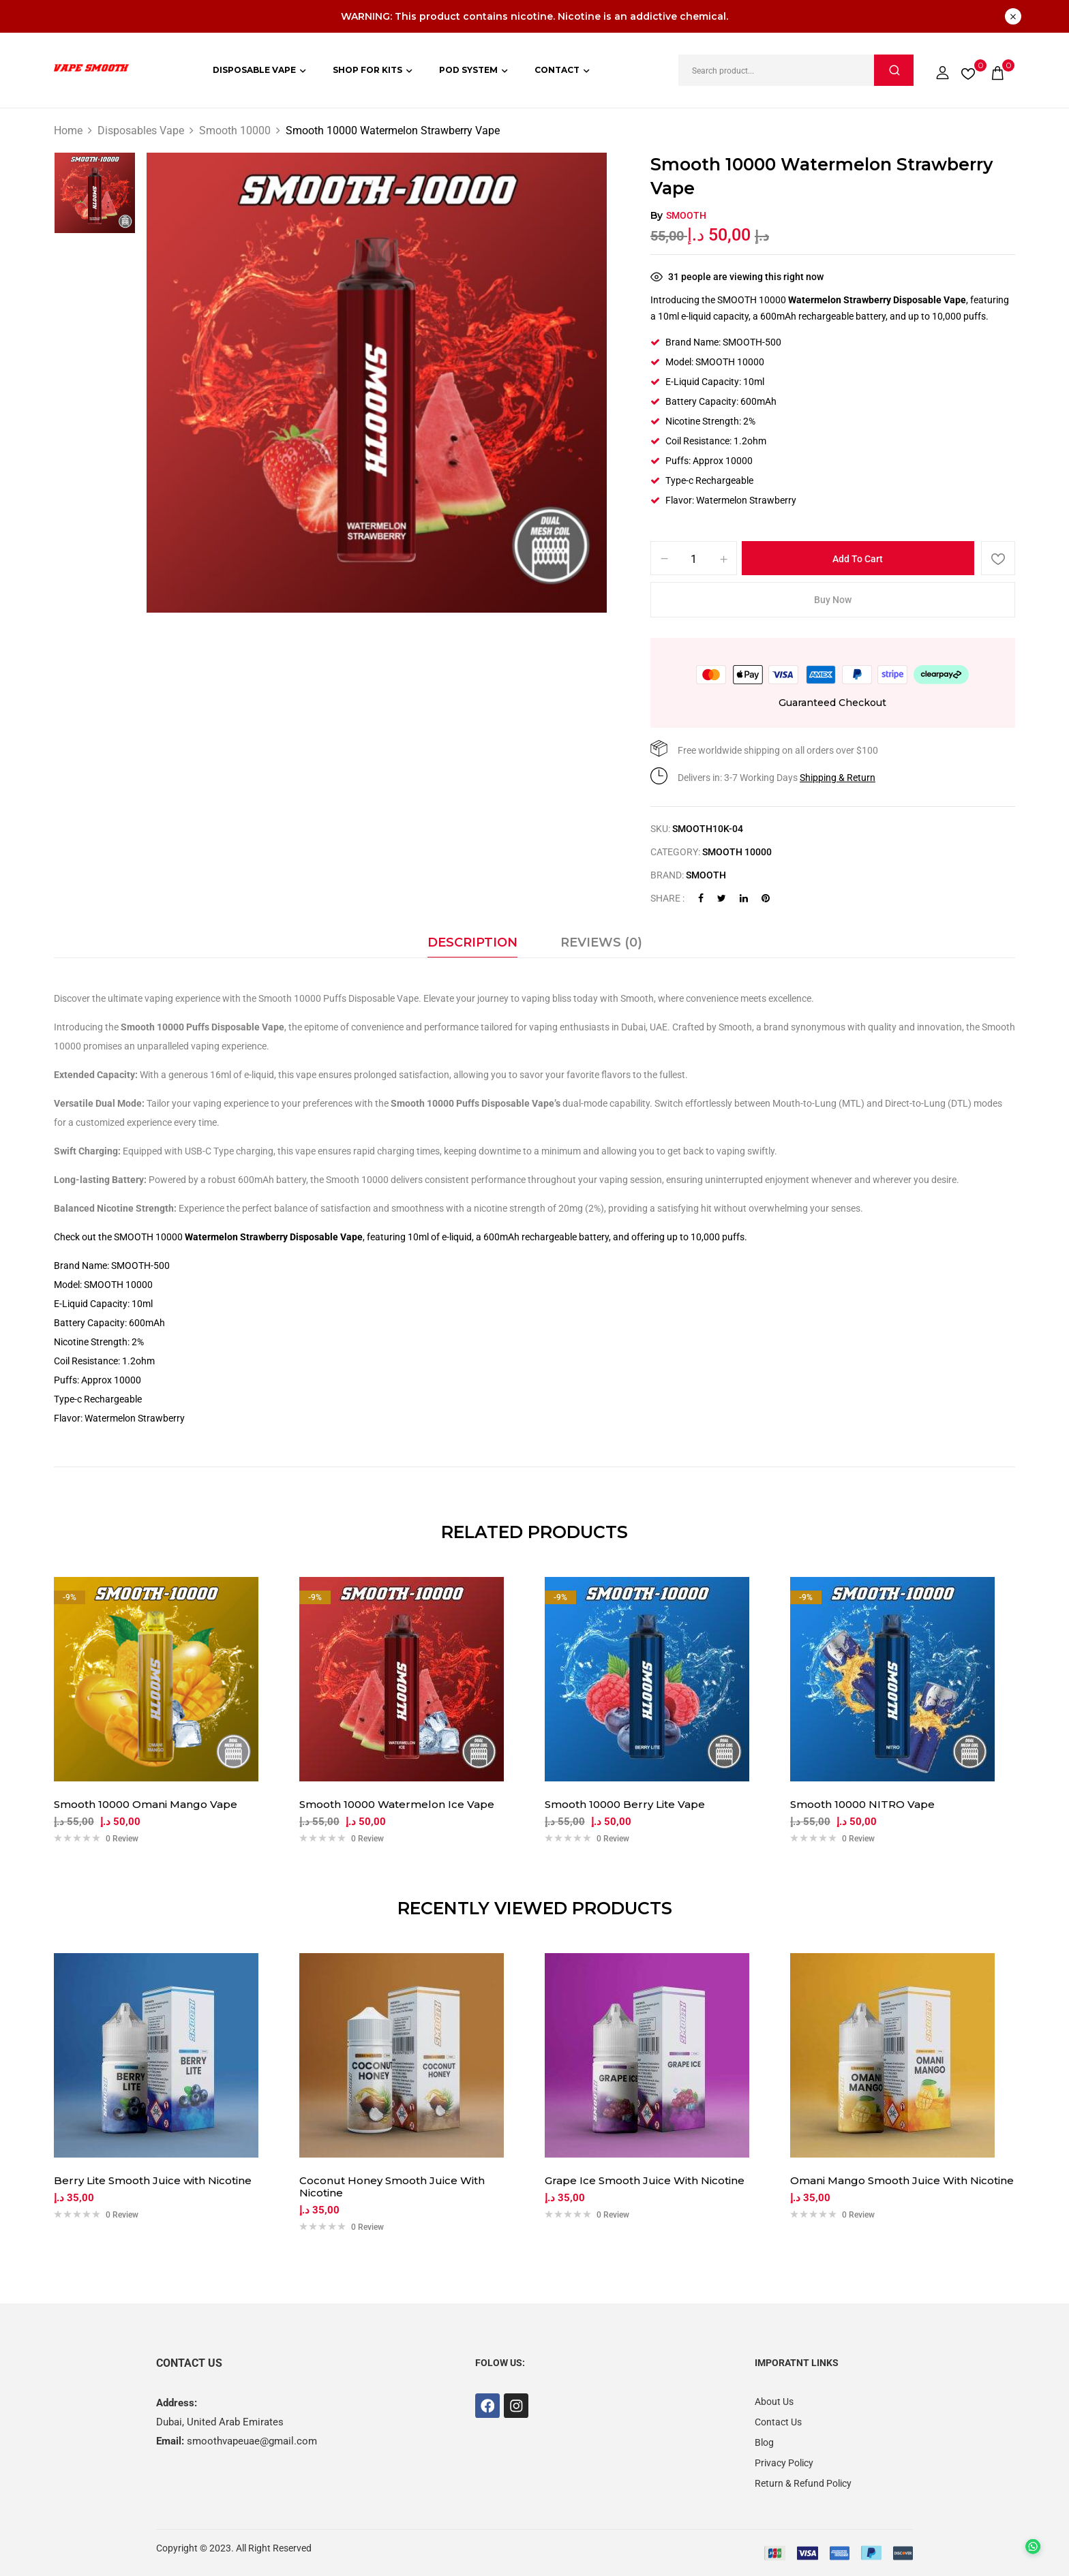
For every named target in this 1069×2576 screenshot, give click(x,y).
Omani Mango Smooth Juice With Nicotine (902, 2181)
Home (68, 130)
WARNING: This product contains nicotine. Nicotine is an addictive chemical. (534, 16)
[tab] (472, 945)
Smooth (686, 215)
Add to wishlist (998, 558)
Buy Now (833, 599)
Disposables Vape (140, 130)
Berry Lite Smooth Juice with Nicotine (153, 2181)
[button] (997, 70)
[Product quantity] (693, 559)
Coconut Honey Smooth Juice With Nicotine (392, 2187)
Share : (667, 898)
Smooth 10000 (235, 130)
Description (472, 942)
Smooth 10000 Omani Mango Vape (145, 1804)
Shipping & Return (837, 777)
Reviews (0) (601, 942)
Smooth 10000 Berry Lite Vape (625, 1804)
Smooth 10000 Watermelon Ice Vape (396, 1804)
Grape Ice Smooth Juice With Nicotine (644, 2181)
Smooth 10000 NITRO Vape (862, 1804)
